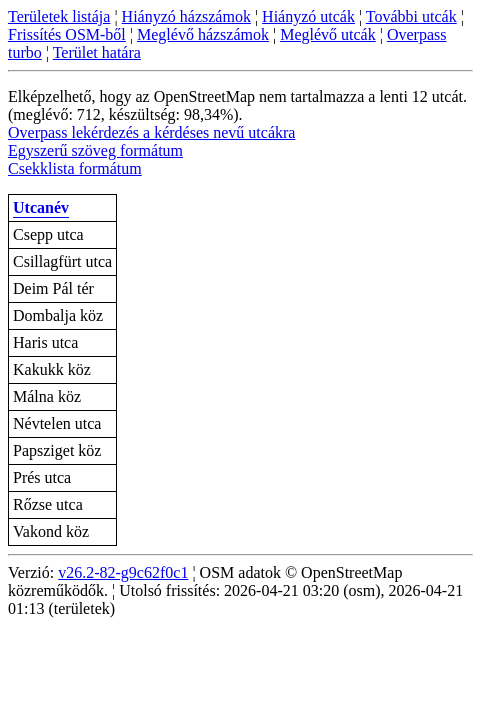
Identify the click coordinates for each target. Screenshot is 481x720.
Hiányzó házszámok (186, 16)
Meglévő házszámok (203, 34)
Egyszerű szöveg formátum (95, 150)
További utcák (411, 16)
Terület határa (97, 52)
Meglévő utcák (328, 34)
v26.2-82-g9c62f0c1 (123, 572)
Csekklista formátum (75, 168)
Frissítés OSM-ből (67, 34)
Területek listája (59, 16)
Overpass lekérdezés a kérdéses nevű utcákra (151, 132)
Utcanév (41, 207)
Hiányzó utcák (308, 16)
